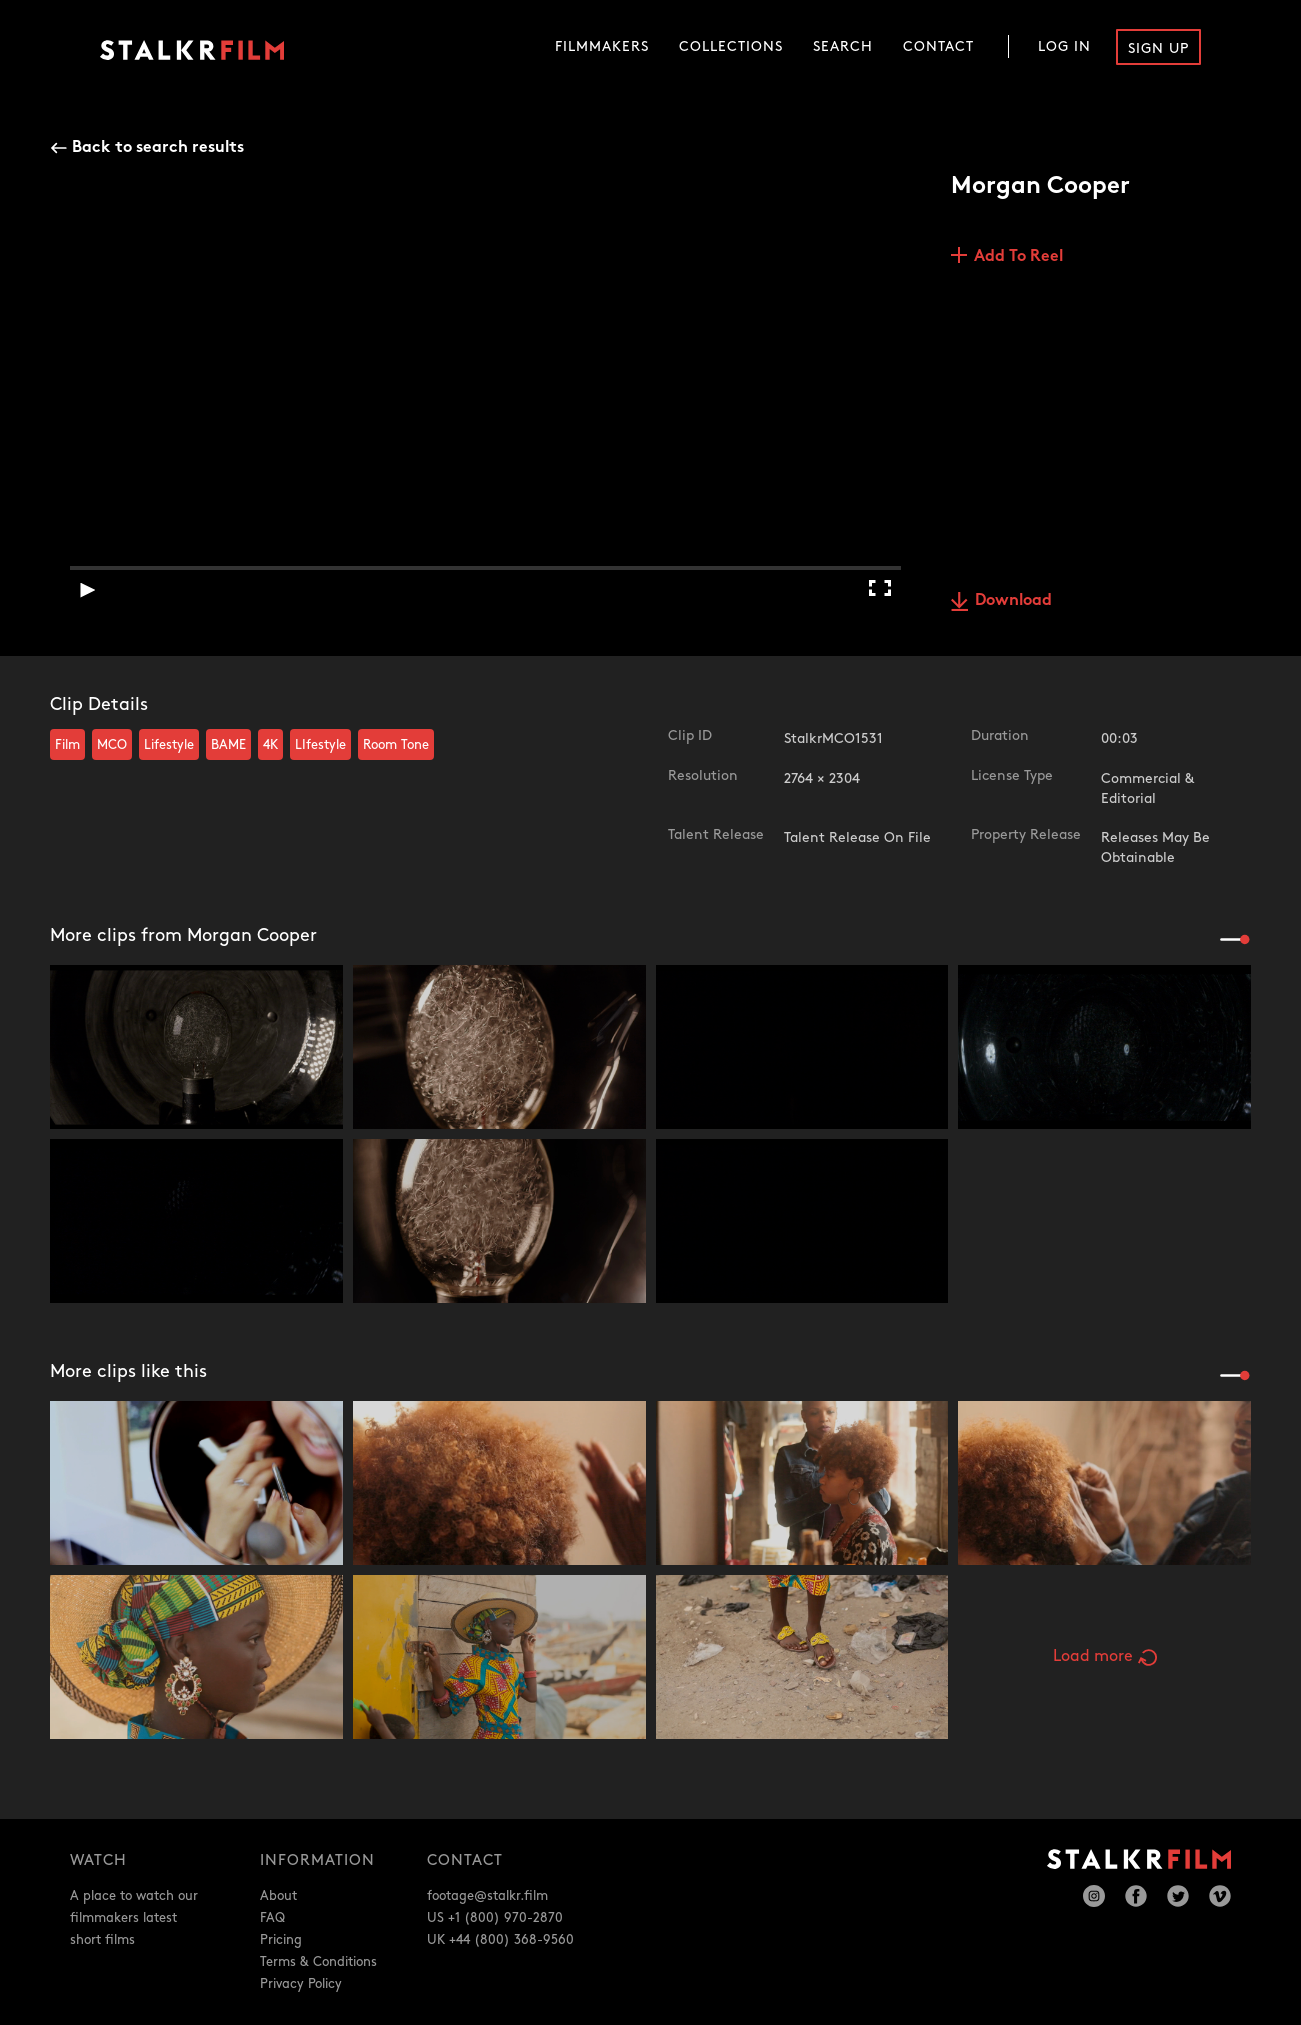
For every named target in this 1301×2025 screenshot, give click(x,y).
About (278, 1896)
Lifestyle (169, 745)
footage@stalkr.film (487, 1896)
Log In (1064, 46)
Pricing (281, 1940)
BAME (228, 745)
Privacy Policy (301, 1984)
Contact (938, 46)
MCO (112, 745)
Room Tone (396, 745)
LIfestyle (320, 745)
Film (67, 745)
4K (270, 745)
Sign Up (1158, 48)
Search (843, 46)
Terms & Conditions (318, 1962)
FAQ (272, 1918)
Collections (731, 46)
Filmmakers (602, 46)
